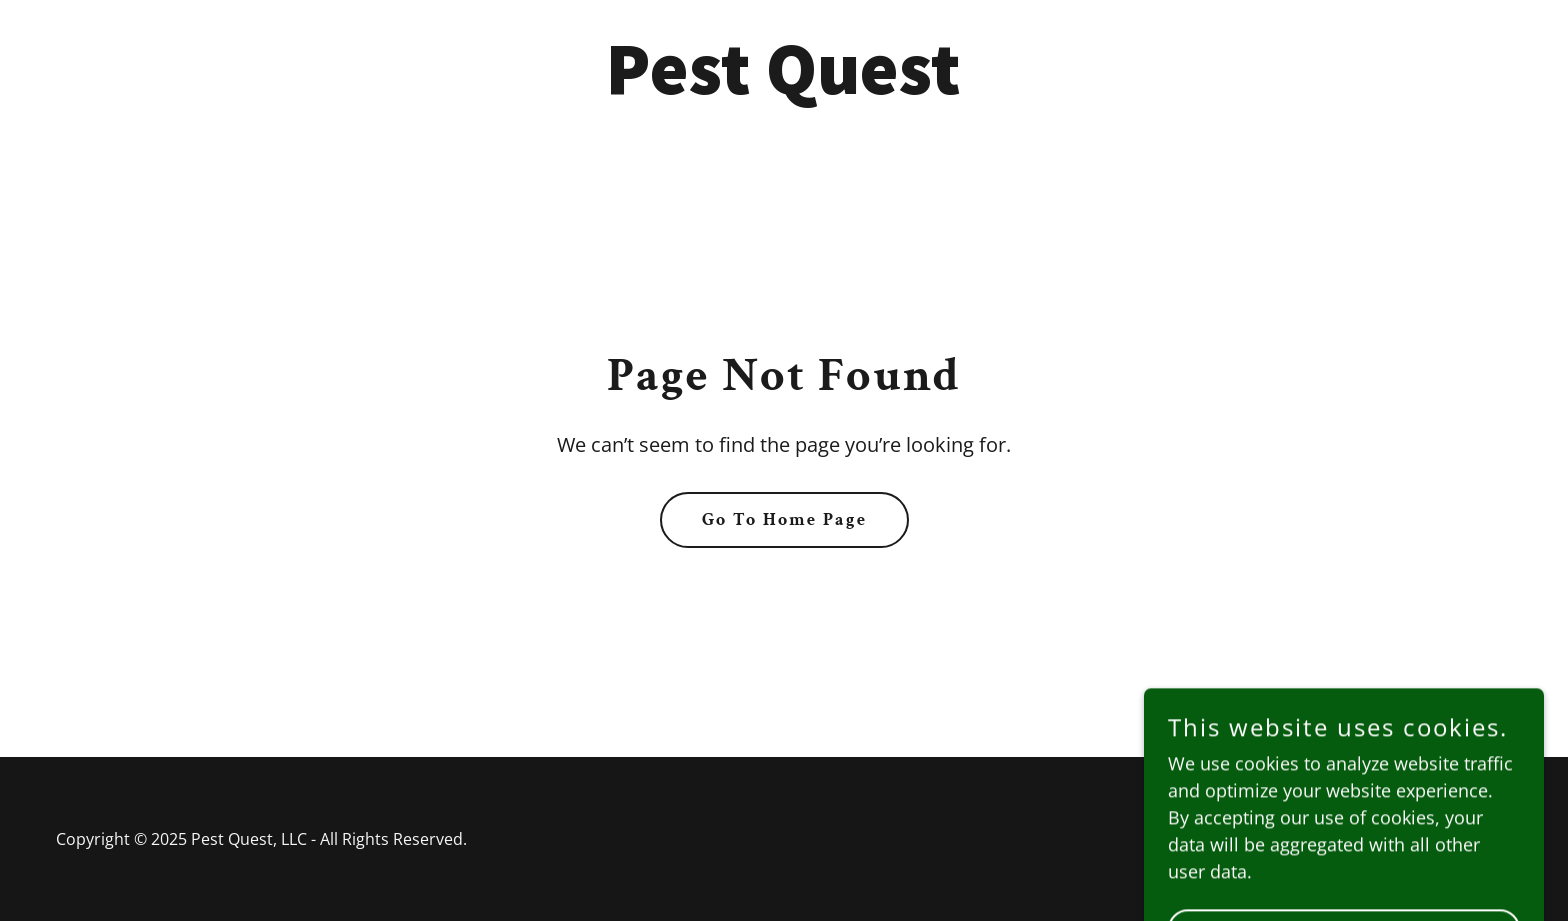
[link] (784, 87)
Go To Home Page (784, 519)
